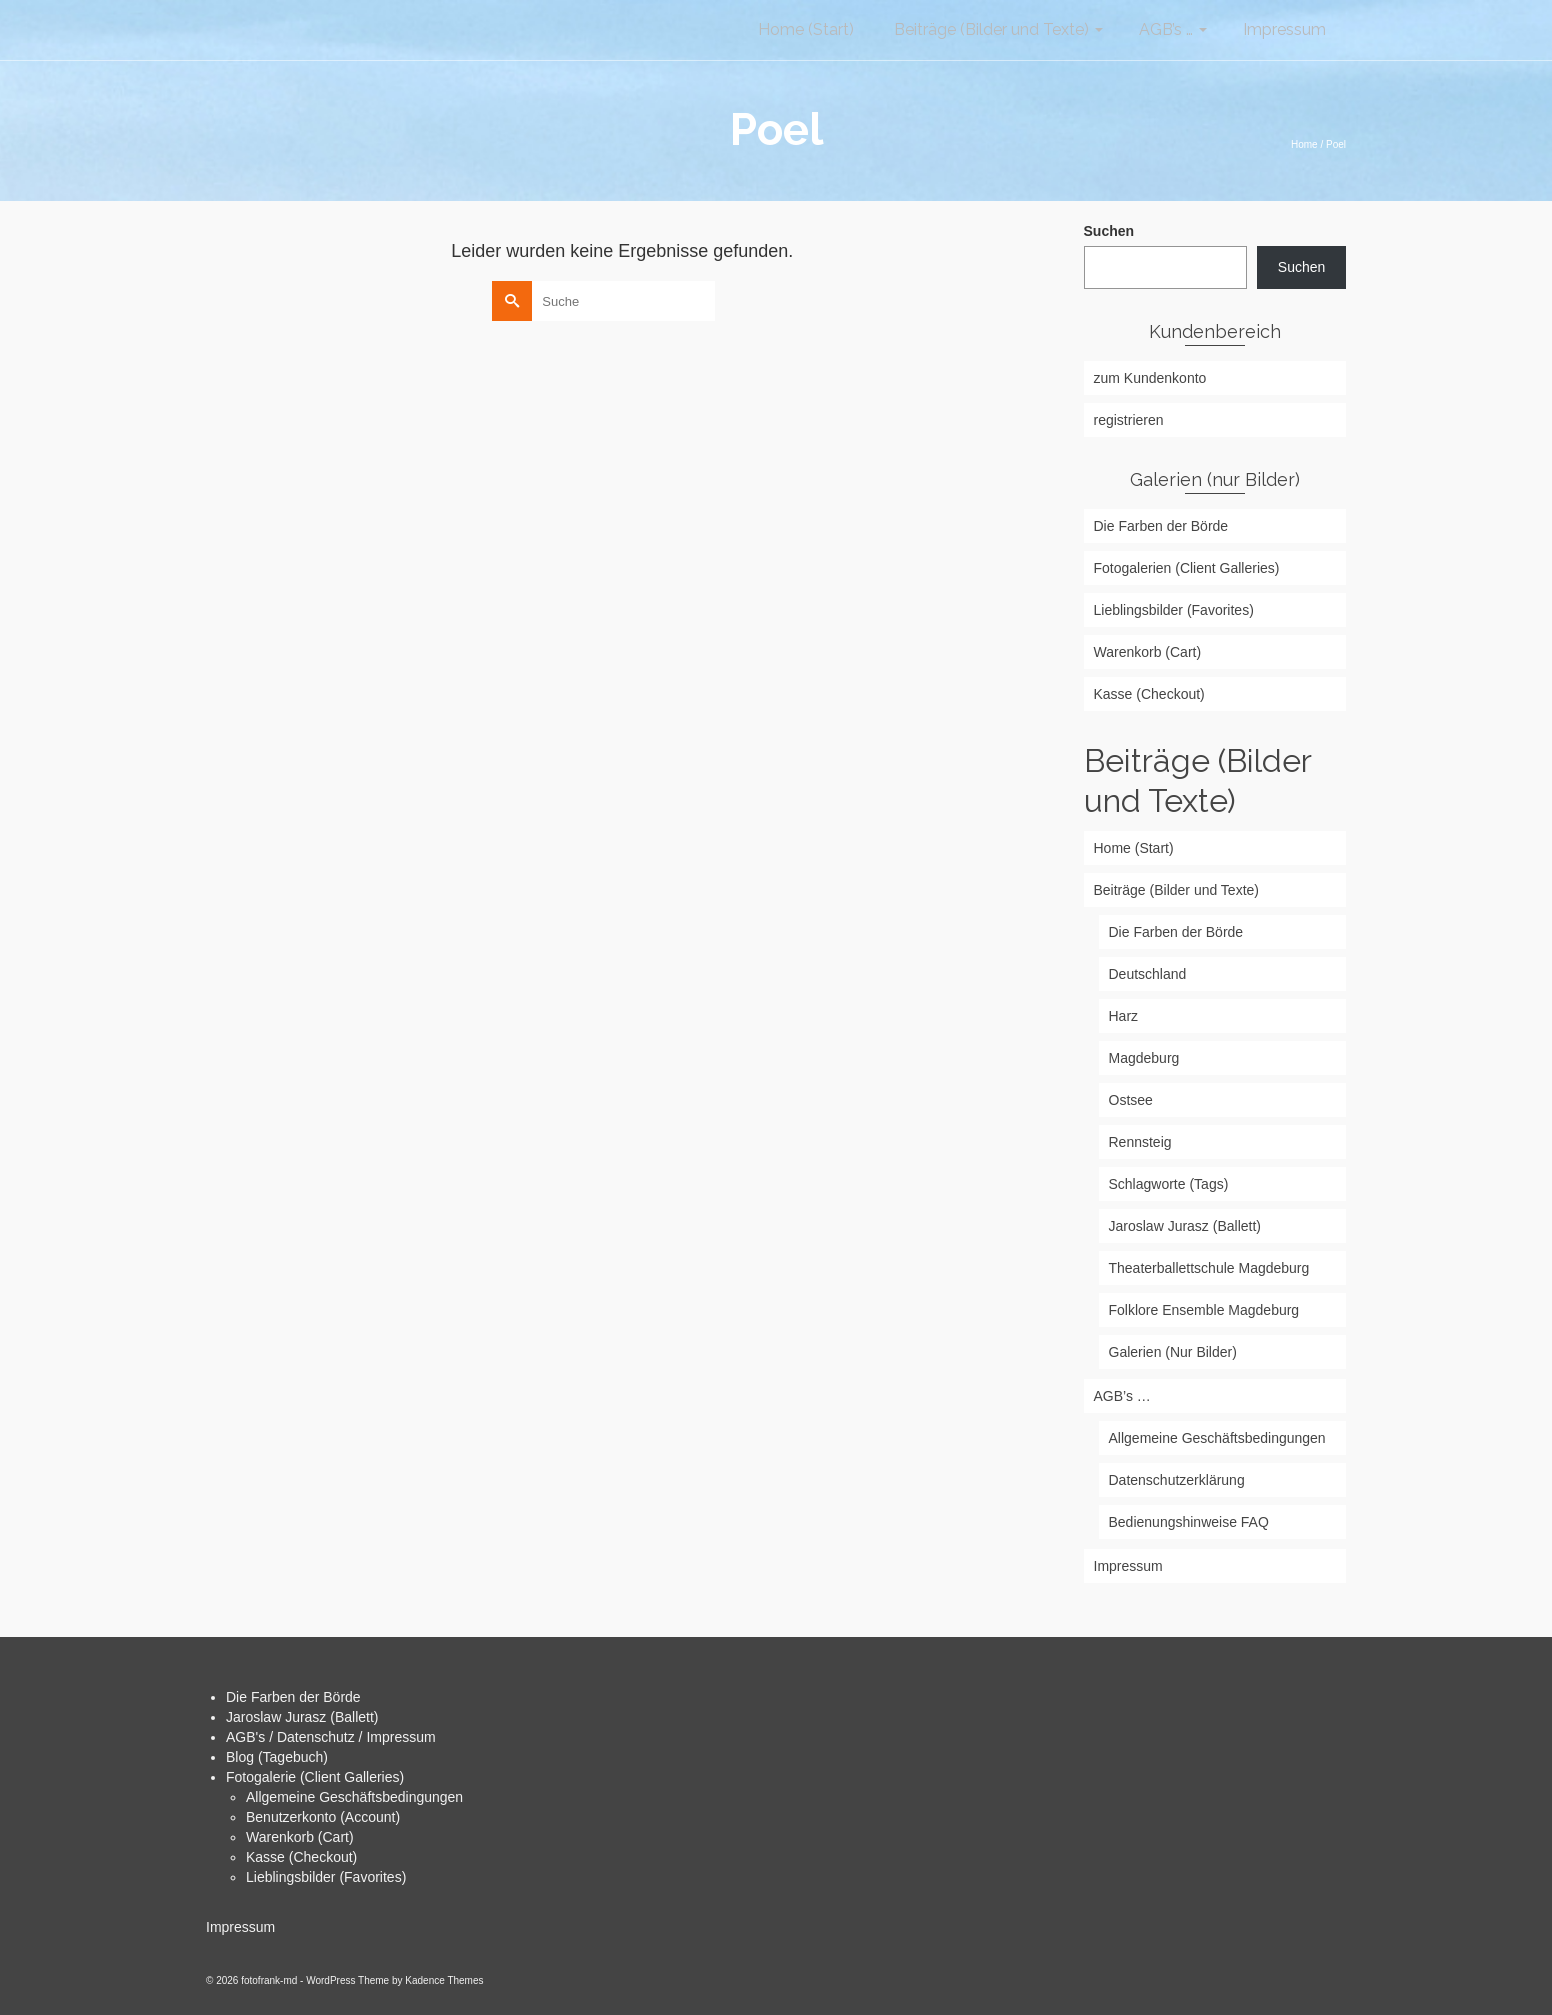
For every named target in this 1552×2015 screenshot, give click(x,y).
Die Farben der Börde (293, 1697)
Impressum (240, 1927)
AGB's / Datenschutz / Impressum (331, 1737)
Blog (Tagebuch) (277, 1757)
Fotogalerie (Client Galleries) (315, 1777)
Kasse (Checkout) (301, 1857)
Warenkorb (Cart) (300, 1837)
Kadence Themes (444, 1980)
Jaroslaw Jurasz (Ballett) (302, 1717)
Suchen (1109, 231)
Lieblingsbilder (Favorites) (326, 1877)
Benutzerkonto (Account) (323, 1817)
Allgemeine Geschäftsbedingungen (354, 1797)
